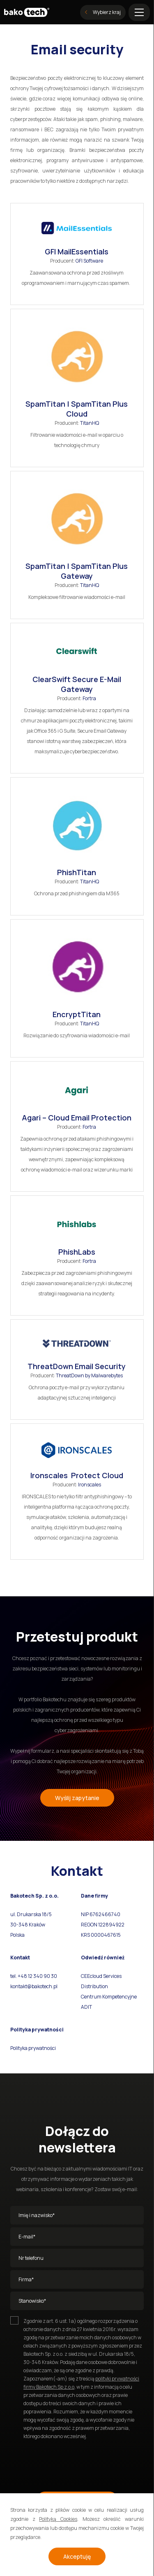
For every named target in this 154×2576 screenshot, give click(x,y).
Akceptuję (77, 2556)
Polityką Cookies (58, 2518)
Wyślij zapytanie (77, 1798)
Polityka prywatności (33, 2048)
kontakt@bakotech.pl (33, 1986)
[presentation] (72, 2462)
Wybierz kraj (103, 12)
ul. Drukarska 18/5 (31, 1914)
